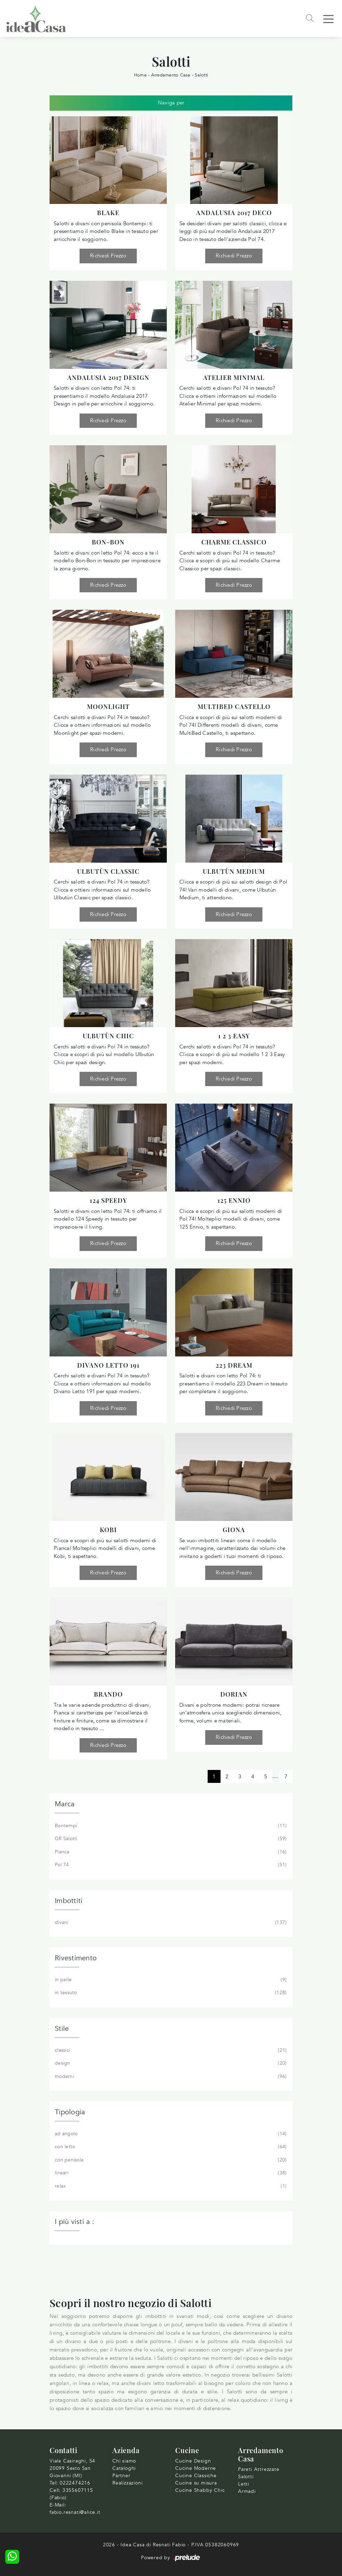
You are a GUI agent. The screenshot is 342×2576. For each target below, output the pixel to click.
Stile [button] (62, 2028)
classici (170, 2050)
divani (170, 1922)
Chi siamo (124, 2461)
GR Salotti (170, 1839)
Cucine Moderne (195, 2468)
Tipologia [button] (70, 2112)
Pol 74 (170, 1865)
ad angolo (170, 2134)
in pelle (170, 1980)
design (170, 2063)
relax (170, 2186)
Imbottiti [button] (68, 1900)
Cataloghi (124, 2468)
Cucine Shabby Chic (200, 2490)
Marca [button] (64, 1804)
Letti (243, 2484)
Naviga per (171, 102)
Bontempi (170, 1826)
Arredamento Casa (171, 75)
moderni (170, 2076)
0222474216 (75, 2483)
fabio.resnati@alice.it (75, 2512)
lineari (170, 2173)
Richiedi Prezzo (108, 255)
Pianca (170, 1852)
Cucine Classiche (196, 2475)
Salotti (201, 75)
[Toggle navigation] (328, 18)
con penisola (170, 2160)
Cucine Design (193, 2461)
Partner (121, 2475)
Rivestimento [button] (76, 1958)
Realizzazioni (127, 2483)
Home (140, 75)
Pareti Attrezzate (259, 2469)
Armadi (247, 2491)
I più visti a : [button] (74, 2221)
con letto (170, 2147)
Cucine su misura (196, 2483)
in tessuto (170, 1993)
